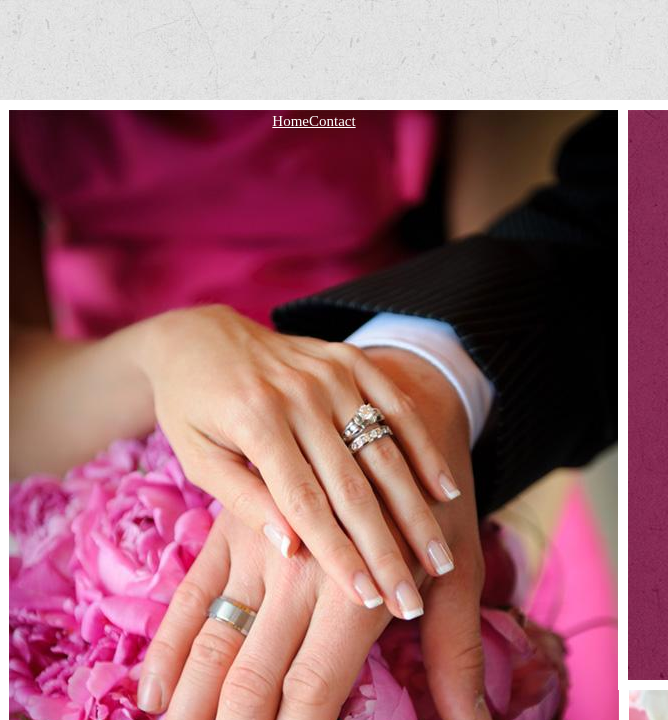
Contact (332, 121)
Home (290, 121)
